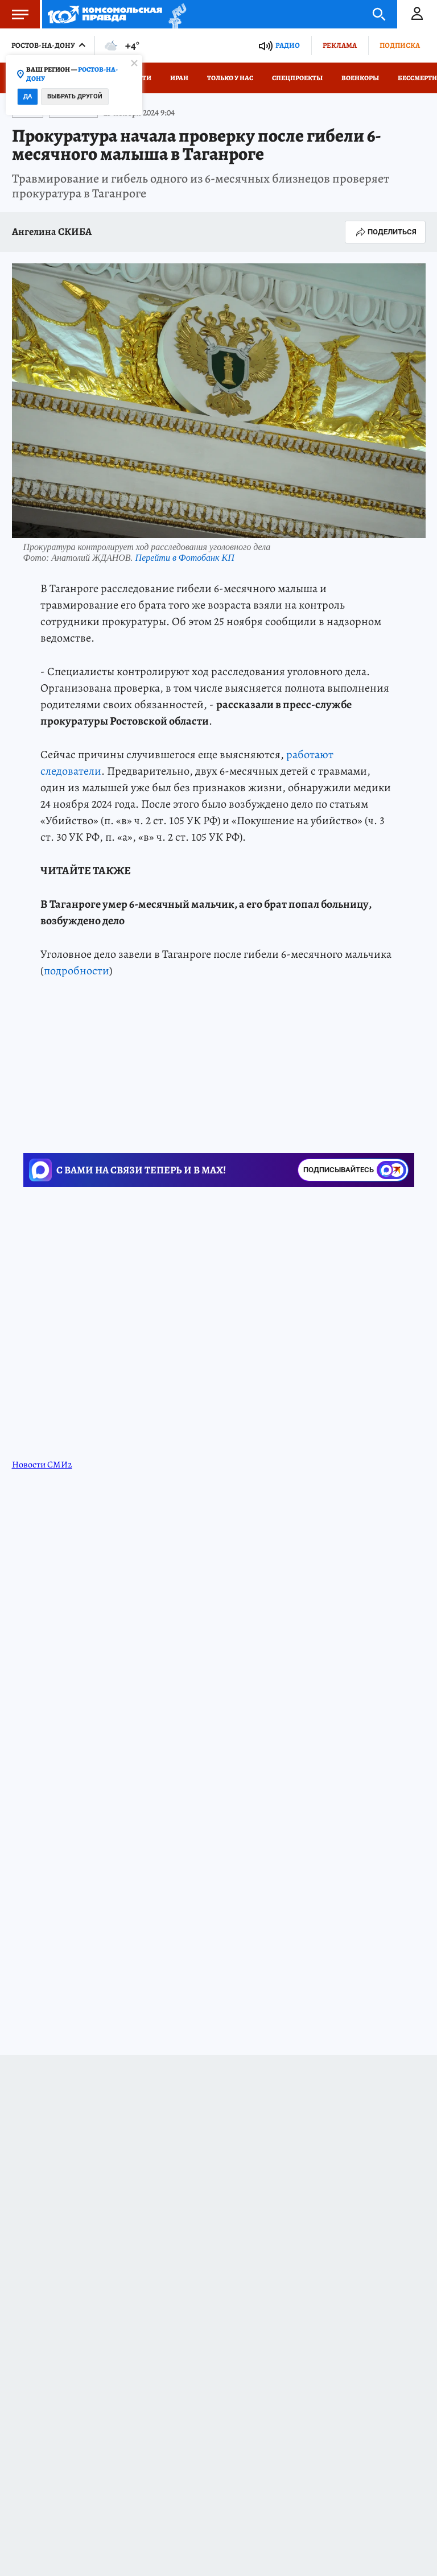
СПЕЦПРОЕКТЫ (297, 77)
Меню (14, 14)
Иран (179, 77)
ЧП (51, 1098)
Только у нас (230, 77)
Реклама (340, 45)
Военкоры (360, 77)
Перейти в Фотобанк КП (184, 558)
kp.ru (393, 1016)
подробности (76, 970)
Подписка (400, 45)
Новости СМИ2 (42, 1433)
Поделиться (385, 232)
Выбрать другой (74, 96)
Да (27, 96)
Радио (287, 45)
